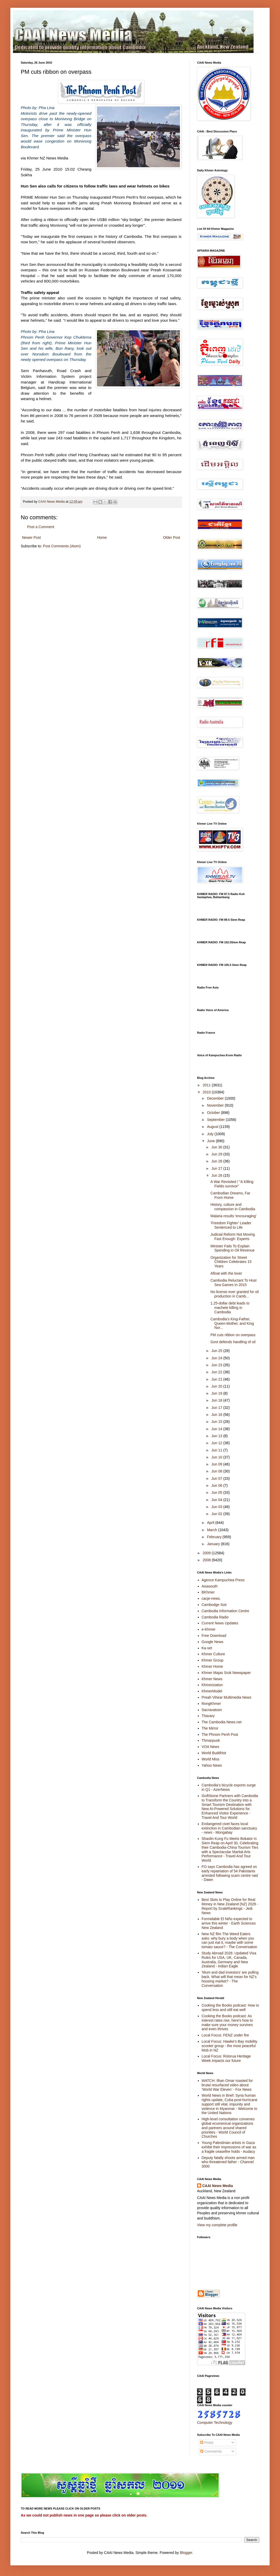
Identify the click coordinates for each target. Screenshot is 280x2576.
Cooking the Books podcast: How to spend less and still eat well (230, 2007)
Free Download (214, 1635)
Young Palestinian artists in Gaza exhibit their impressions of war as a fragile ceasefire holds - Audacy (229, 2147)
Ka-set (207, 1648)
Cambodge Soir (214, 1605)
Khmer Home (212, 1666)
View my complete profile (217, 2225)
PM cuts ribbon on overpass (233, 1335)
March (212, 1530)
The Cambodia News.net (222, 1722)
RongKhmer (211, 1703)
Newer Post (31, 537)
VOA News (210, 1747)
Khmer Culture (213, 1654)
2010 (207, 1092)
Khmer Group (212, 1660)
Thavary (208, 1716)
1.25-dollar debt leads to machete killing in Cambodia (230, 1307)
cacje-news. (211, 1598)
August (213, 1127)
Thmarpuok (211, 1740)
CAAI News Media (217, 2186)
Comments (211, 2451)
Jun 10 (217, 1457)
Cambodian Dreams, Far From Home (230, 1195)
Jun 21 (217, 1379)
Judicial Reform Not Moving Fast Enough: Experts (233, 1236)
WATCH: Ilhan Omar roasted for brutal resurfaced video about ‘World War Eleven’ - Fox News (227, 2085)
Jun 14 (217, 1429)
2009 (207, 1553)
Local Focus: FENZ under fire (225, 2035)
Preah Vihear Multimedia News (226, 1697)
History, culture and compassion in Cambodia (233, 1206)
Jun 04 (217, 1500)
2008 (207, 1560)
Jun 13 (217, 1436)
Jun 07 (217, 1478)
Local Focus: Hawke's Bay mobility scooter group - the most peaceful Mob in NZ (229, 2045)
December (216, 1098)
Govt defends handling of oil (233, 1342)
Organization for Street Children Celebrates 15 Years (231, 1261)
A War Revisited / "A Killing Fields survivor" (232, 1184)
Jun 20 (217, 1386)
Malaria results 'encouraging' (233, 1216)
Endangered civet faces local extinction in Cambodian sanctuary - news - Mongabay (229, 1828)
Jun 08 (217, 1471)
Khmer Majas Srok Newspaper (226, 1673)
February (214, 1537)
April (211, 1523)
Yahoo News (212, 1765)
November (216, 1105)
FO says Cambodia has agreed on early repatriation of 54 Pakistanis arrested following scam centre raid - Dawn (230, 1873)
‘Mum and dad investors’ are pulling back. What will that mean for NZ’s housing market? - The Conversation (230, 1978)
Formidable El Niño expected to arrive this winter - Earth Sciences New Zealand (229, 1923)
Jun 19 (217, 1393)
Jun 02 (217, 1514)
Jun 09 (217, 1464)
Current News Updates (220, 1623)
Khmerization (212, 1685)
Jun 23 (217, 1365)
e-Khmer (209, 1629)
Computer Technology (214, 2422)
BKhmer (208, 1592)
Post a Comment (40, 527)
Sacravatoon (212, 1710)
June (211, 1141)
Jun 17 (217, 1407)
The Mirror (210, 1728)
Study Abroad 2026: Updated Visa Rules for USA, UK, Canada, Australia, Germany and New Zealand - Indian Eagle (229, 1959)
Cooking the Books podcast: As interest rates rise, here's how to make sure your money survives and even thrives (227, 2022)
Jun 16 (217, 1415)
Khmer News (212, 1679)
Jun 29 (217, 1154)
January (214, 1544)
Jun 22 (217, 1372)
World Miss (211, 1759)
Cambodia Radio (215, 1617)
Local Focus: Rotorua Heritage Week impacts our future (226, 2058)
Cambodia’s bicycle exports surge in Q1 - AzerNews (229, 1787)
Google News (212, 1642)
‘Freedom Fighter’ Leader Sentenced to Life (231, 1225)
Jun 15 (217, 1422)
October (214, 1113)
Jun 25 (217, 1351)
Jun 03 (217, 1507)
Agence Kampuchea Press (223, 1580)
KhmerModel (212, 1691)
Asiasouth (210, 1586)
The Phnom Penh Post (220, 1734)
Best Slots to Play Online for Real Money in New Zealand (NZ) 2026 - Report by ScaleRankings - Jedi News (230, 1906)
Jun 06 (217, 1485)
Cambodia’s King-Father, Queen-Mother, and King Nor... (232, 1323)
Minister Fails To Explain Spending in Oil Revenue (233, 1248)
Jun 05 (217, 1492)
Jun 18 (217, 1400)
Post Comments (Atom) (62, 546)
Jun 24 (217, 1358)
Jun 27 (217, 1168)
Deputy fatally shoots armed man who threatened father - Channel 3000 (228, 2162)
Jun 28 (217, 1161)
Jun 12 (217, 1443)
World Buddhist (214, 1753)
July (210, 1134)
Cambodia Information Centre (225, 1611)
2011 (207, 1085)
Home (102, 537)
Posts (206, 2442)
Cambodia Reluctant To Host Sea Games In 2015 (234, 1282)
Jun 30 (217, 1147)
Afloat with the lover (226, 1273)
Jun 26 (217, 1175)
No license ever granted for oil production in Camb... (235, 1294)
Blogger (186, 2553)
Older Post (171, 537)
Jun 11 (217, 1450)
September (216, 1120)
